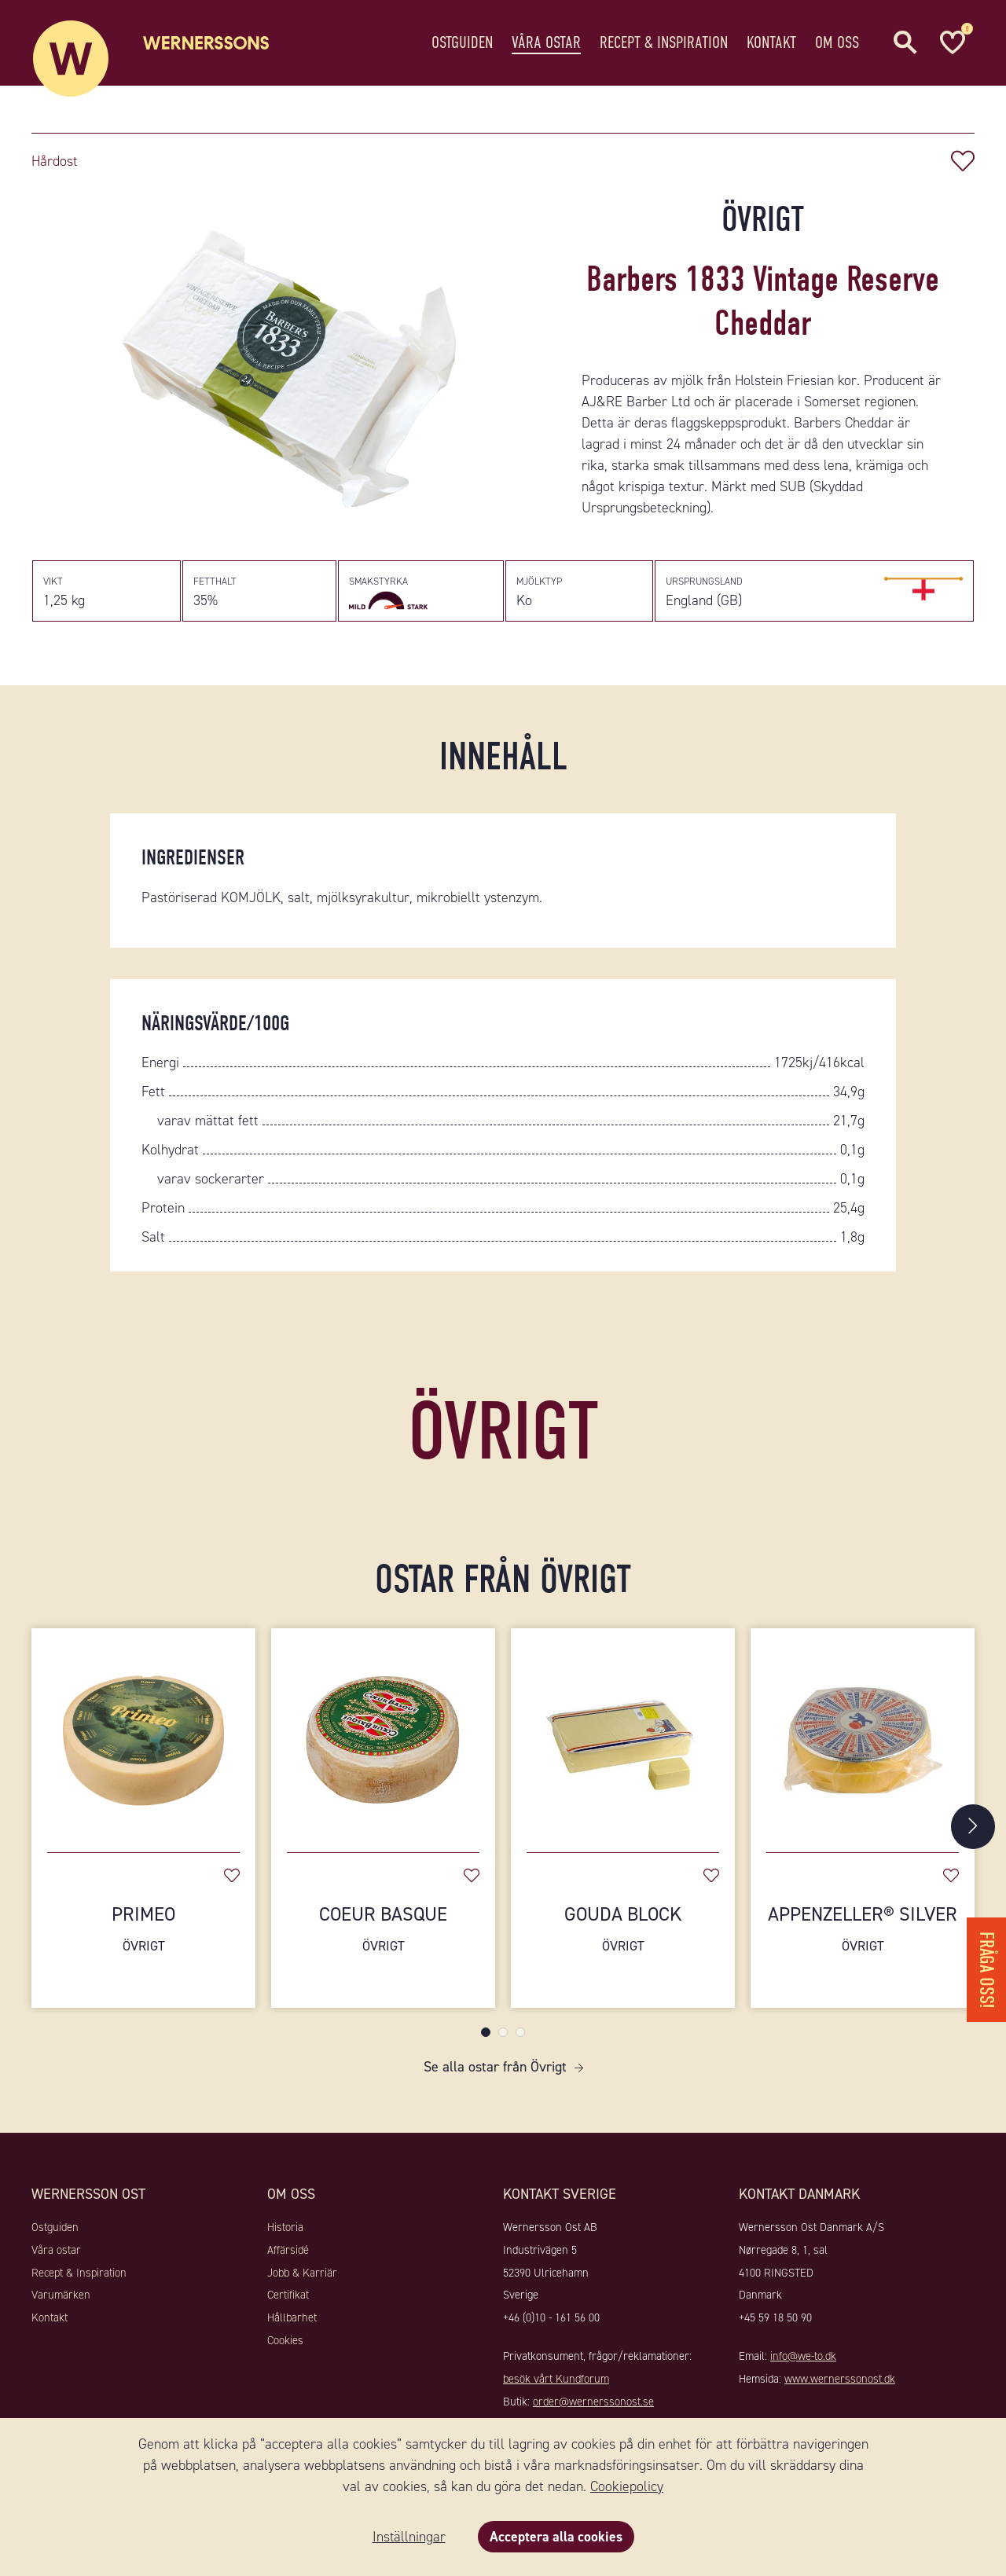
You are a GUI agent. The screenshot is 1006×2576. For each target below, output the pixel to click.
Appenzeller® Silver (862, 1937)
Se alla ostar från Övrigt (495, 2075)
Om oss (837, 43)
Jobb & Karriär (302, 2281)
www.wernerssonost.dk (839, 2387)
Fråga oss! (986, 1965)
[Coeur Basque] (383, 1741)
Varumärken (60, 2304)
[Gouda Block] (623, 1741)
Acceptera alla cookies (556, 2536)
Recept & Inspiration (664, 43)
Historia (285, 2236)
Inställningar (408, 2536)
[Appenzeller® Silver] (863, 1741)
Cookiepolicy (626, 2486)
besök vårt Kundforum (556, 2387)
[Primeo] (143, 1741)
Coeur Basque (383, 1937)
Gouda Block (623, 1937)
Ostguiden (462, 43)
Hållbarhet (292, 2326)
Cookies (285, 2349)
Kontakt (771, 43)
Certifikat (288, 2304)
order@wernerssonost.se (593, 2410)
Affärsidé (288, 2258)
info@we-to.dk (803, 2364)
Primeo (143, 1937)
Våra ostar (546, 43)
